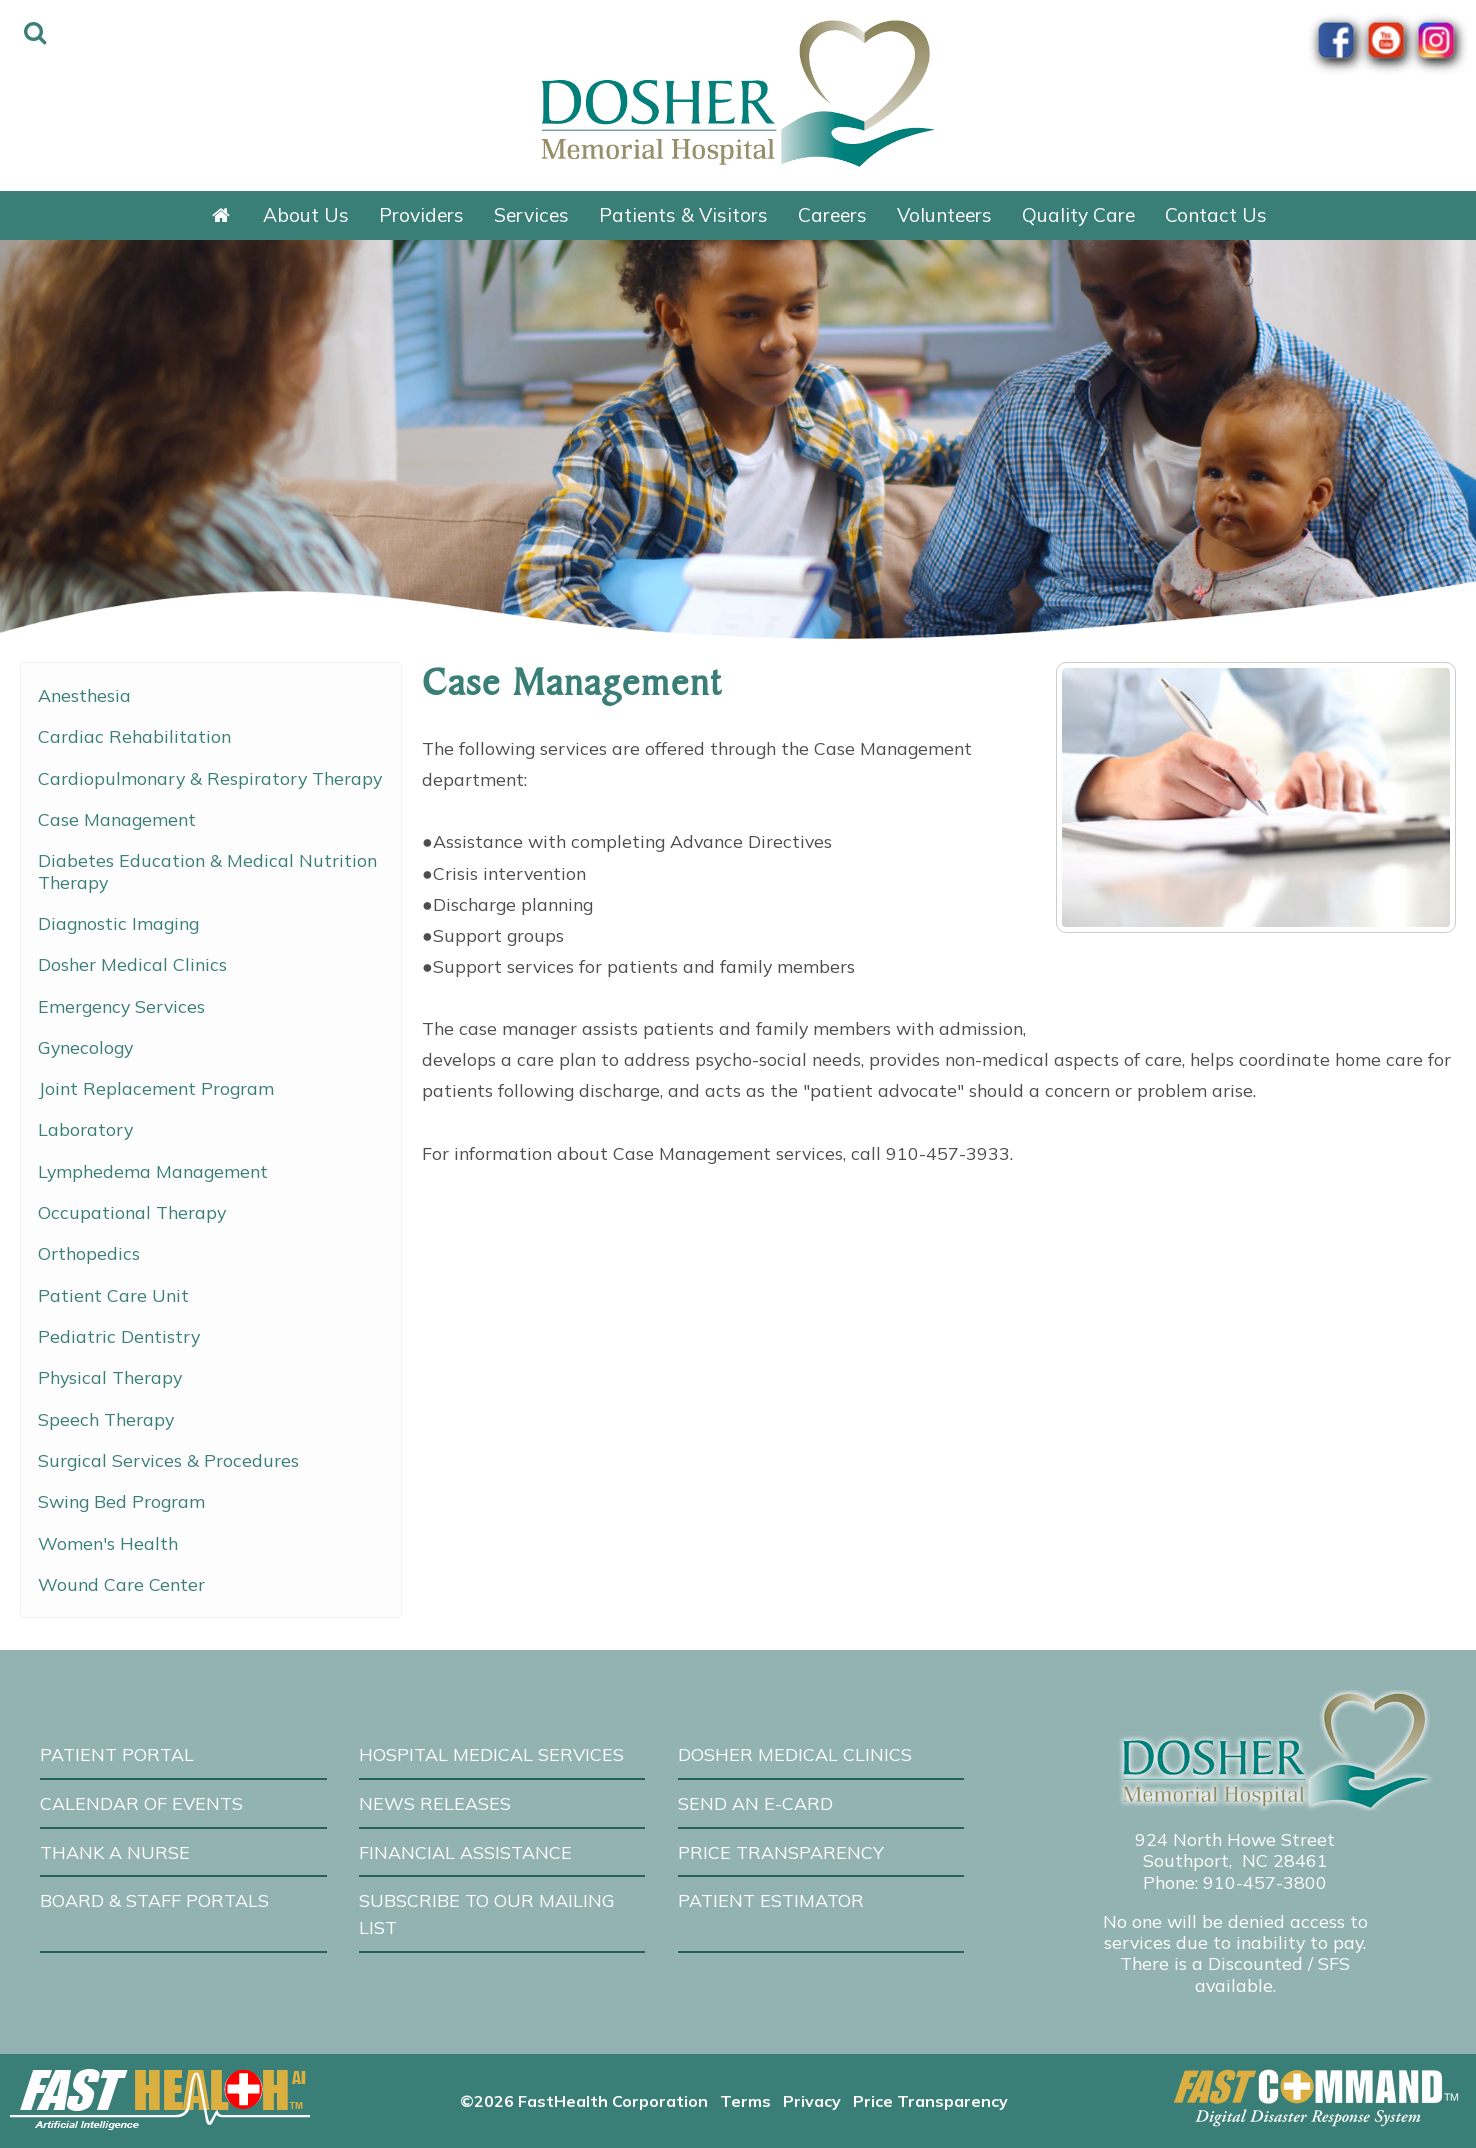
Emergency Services (121, 1006)
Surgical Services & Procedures (168, 1460)
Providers (421, 215)
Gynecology (85, 1047)
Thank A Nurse (115, 1852)
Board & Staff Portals (154, 1900)
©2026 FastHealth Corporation (584, 2101)
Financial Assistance (465, 1852)
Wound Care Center (121, 1584)
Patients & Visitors (683, 215)
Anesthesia (84, 695)
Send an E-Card (755, 1803)
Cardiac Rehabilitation (134, 736)
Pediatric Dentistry (119, 1336)
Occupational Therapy (132, 1212)
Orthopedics (89, 1253)
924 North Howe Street (1235, 1839)
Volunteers (944, 215)
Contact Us (1216, 215)
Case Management (117, 819)
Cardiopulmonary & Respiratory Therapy (210, 778)
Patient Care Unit (113, 1295)
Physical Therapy (110, 1377)
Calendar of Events (141, 1803)
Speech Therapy (106, 1419)
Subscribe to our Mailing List (487, 1913)
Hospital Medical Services (491, 1754)
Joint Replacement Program (156, 1088)
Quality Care (1078, 215)
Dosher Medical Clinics (132, 964)
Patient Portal (117, 1754)
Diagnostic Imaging (118, 923)
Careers (832, 215)
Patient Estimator (771, 1900)
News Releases (435, 1803)
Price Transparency (781, 1852)
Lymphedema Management (153, 1171)
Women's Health (108, 1543)
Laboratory (85, 1129)
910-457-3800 (1265, 1882)
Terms (745, 2101)
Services (531, 215)
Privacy (812, 2101)
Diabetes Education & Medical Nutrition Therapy (207, 870)
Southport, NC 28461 (1235, 1860)
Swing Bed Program (121, 1501)
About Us (306, 215)
